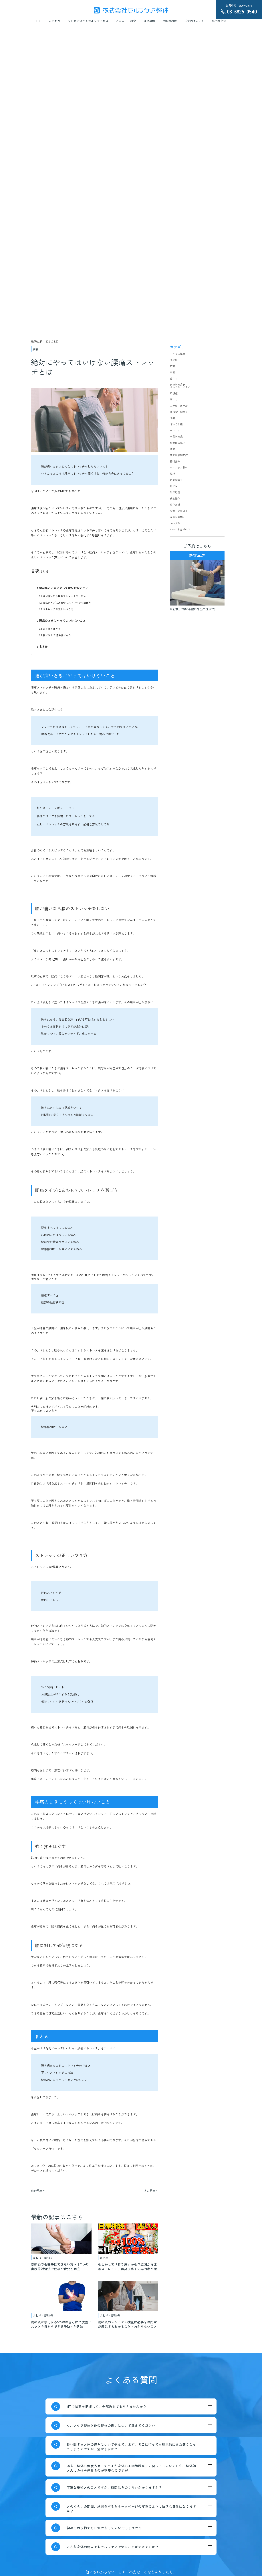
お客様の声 (169, 20)
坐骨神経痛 (176, 436)
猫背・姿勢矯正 (179, 510)
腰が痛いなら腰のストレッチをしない (62, 596)
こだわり (54, 20)
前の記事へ (38, 2190)
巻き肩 (104, 2257)
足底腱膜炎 (176, 480)
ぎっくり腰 (176, 424)
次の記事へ (151, 2190)
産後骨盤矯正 (177, 517)
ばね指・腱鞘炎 (43, 2257)
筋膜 (172, 473)
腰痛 (35, 349)
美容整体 (175, 498)
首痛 (172, 366)
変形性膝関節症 (179, 455)
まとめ (42, 646)
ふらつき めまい (180, 387)
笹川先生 (175, 461)
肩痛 (172, 372)
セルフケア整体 (179, 467)
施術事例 (149, 20)
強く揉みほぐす (50, 628)
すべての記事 (177, 353)
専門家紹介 (219, 20)
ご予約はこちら (194, 20)
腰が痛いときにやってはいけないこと (62, 588)
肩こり (174, 399)
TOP (38, 20)
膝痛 (172, 449)
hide (44, 571)
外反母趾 (175, 492)
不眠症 (174, 393)
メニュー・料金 (126, 20)
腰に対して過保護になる (55, 635)
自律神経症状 (177, 384)
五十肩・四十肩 (179, 405)
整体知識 (175, 504)
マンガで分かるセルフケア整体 (88, 20)
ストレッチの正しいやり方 (56, 609)
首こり (174, 378)
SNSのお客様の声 (180, 529)
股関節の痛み (177, 442)
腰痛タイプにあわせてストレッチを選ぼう (65, 602)
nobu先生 (175, 523)
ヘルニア (175, 430)
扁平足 (174, 486)
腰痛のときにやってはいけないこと (61, 620)
